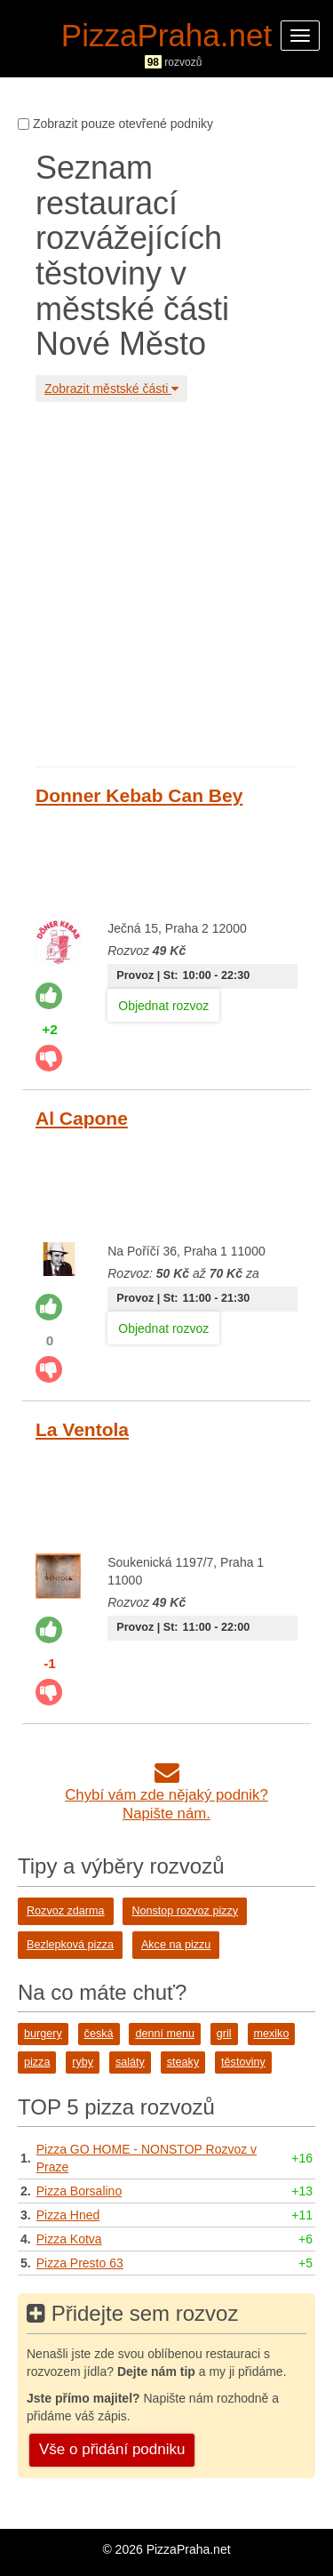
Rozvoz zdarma (66, 1911)
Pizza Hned (68, 2215)
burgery (43, 2033)
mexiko (271, 2033)
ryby (82, 2062)
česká (99, 2033)
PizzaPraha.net (166, 35)
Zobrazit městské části (111, 388)
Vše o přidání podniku (112, 2449)
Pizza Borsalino (79, 2191)
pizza (37, 2062)
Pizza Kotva (69, 2239)
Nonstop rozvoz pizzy (184, 1911)
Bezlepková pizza (70, 1944)
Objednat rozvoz (163, 1006)
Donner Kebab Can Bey (139, 795)
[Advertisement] (166, 582)
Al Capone (82, 1118)
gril (224, 2033)
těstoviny (243, 2062)
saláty (130, 2062)
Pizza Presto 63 (79, 2263)
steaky (183, 2062)
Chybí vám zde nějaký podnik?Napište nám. (166, 1795)
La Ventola (82, 1429)
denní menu (164, 2033)
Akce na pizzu (175, 1944)
